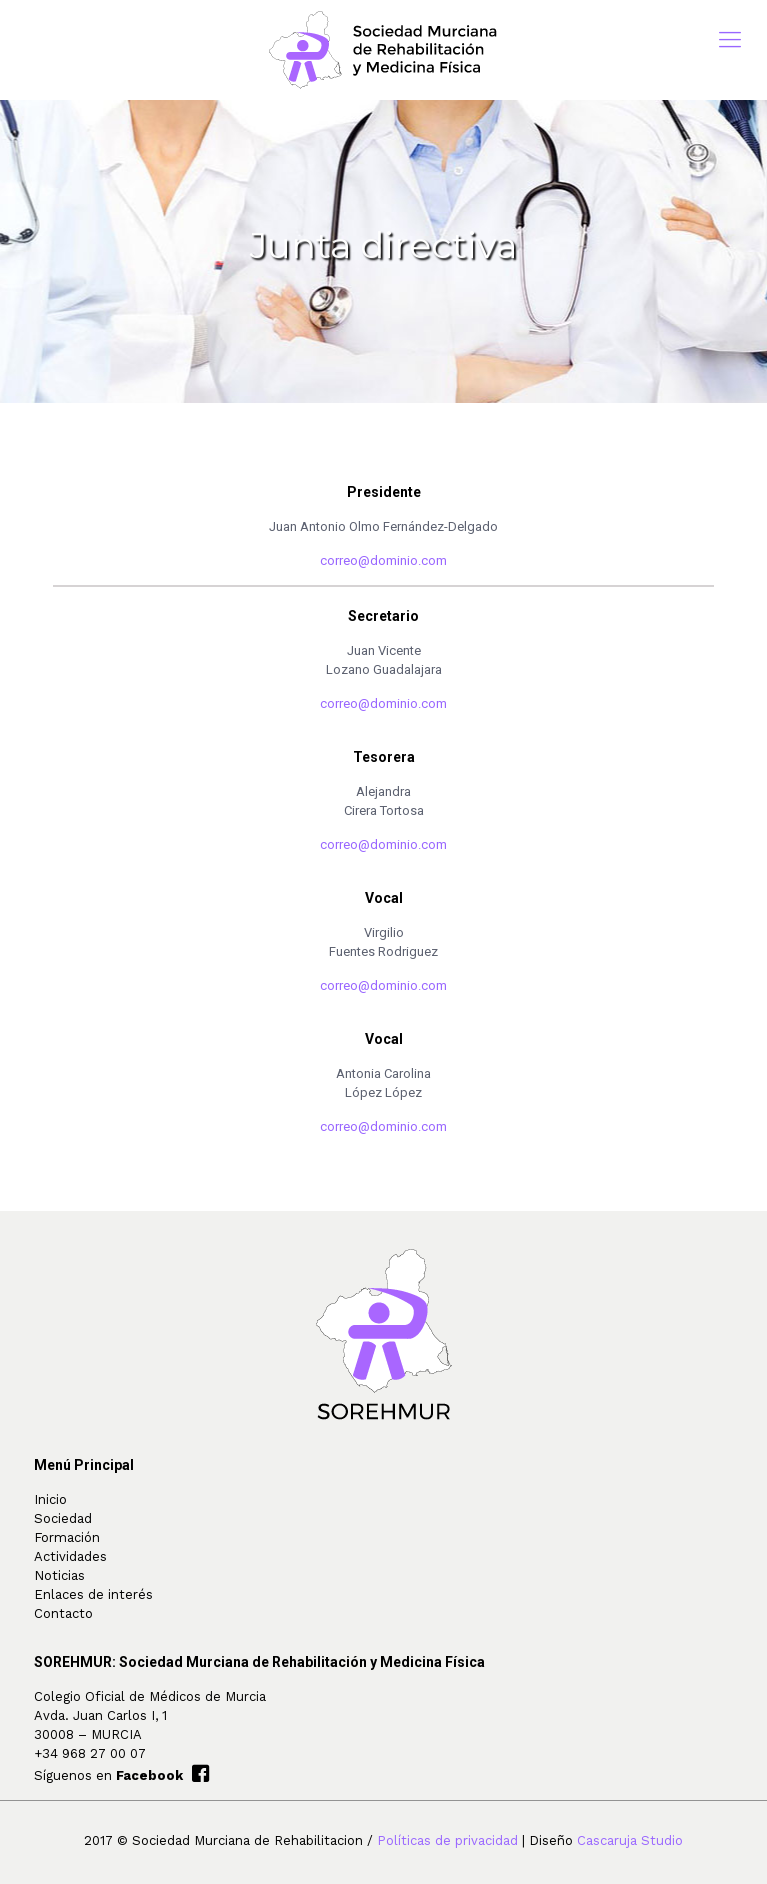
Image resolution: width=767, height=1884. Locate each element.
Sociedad (63, 1518)
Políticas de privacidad (447, 1840)
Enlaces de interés (93, 1594)
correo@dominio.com (383, 560)
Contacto (63, 1613)
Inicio (50, 1499)
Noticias (59, 1575)
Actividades (70, 1556)
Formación (67, 1537)
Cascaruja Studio (630, 1840)
